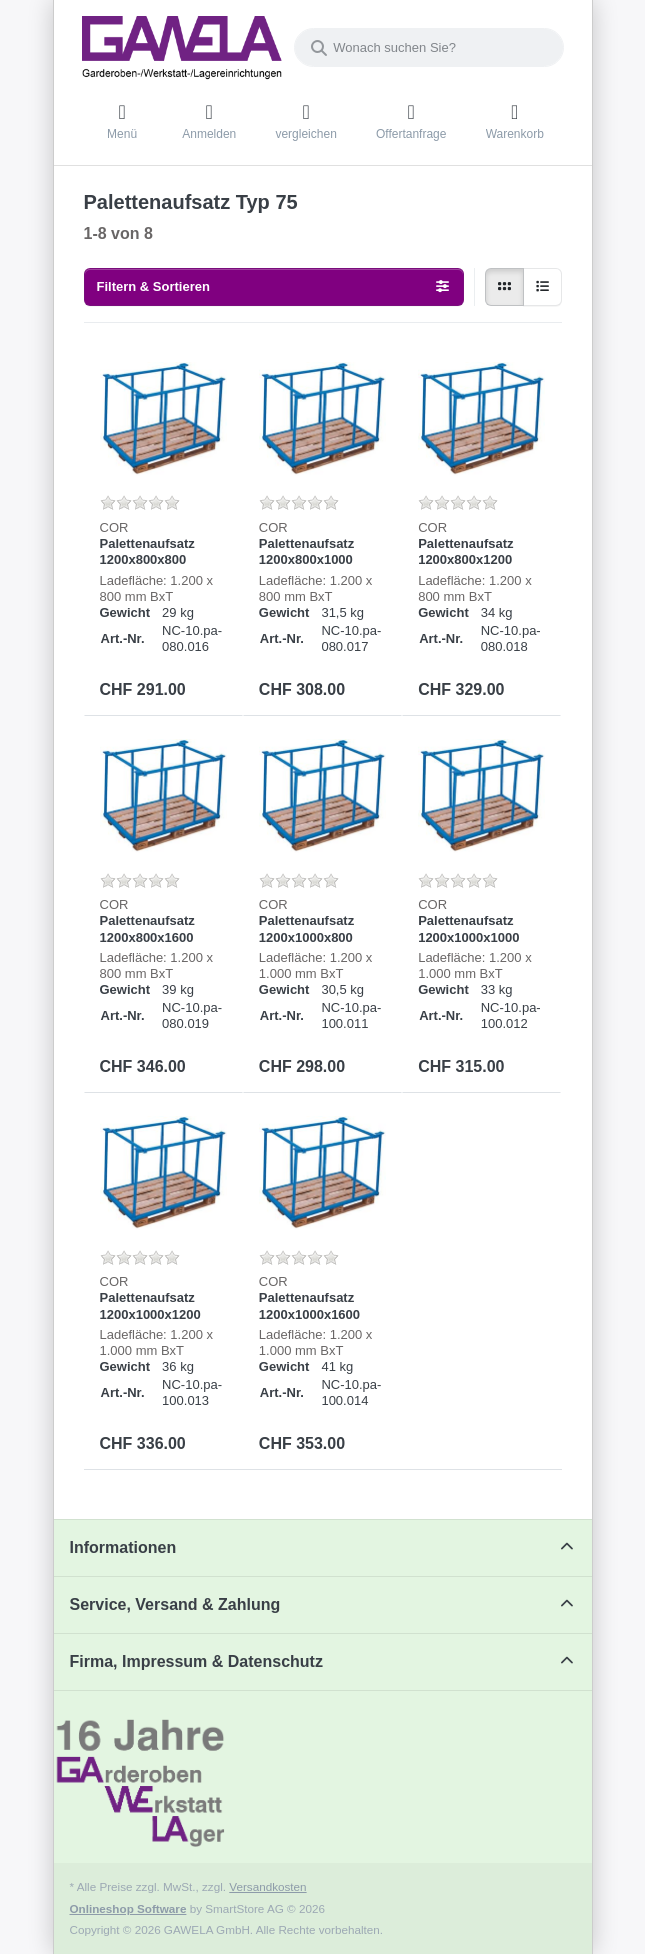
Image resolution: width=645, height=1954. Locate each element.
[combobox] (429, 47)
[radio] (504, 287)
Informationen (123, 1547)
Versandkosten (267, 1886)
